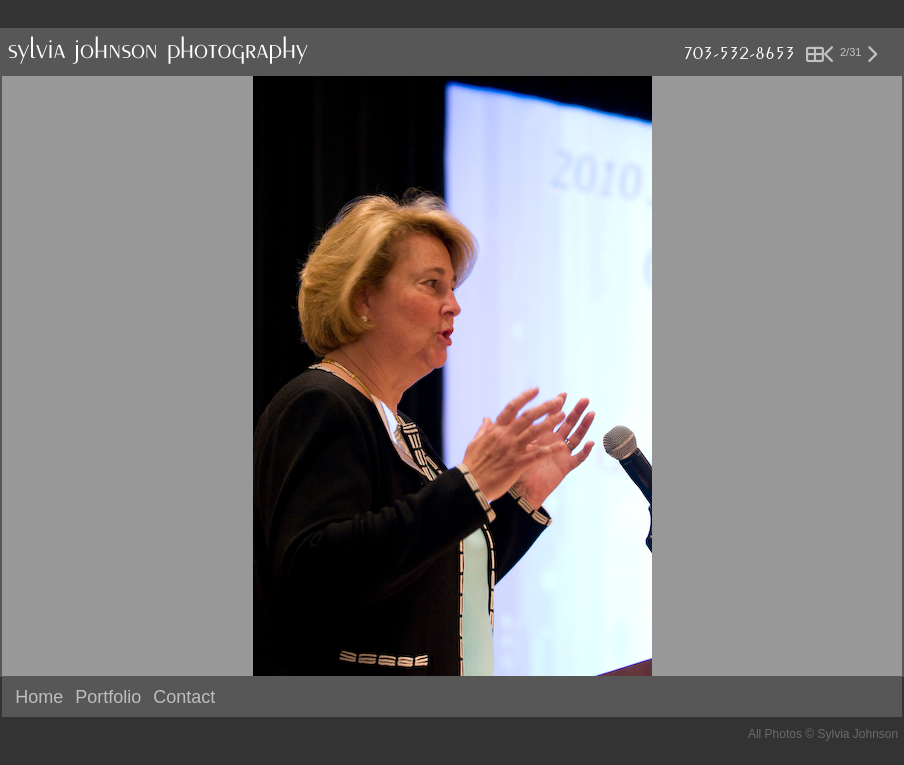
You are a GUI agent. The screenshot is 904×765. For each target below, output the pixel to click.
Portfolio (108, 697)
